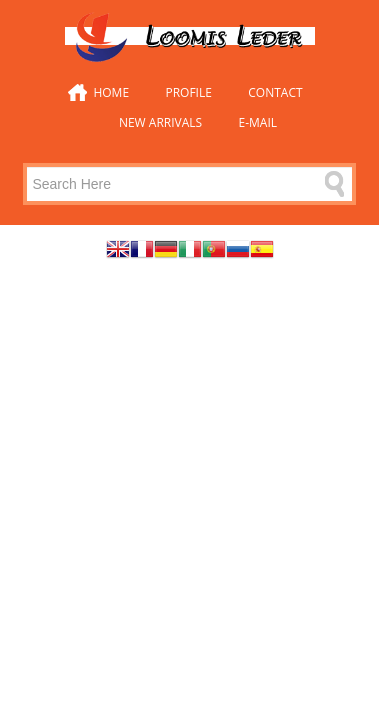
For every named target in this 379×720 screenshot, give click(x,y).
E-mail (258, 122)
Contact (275, 92)
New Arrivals (160, 122)
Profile (188, 92)
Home (111, 92)
